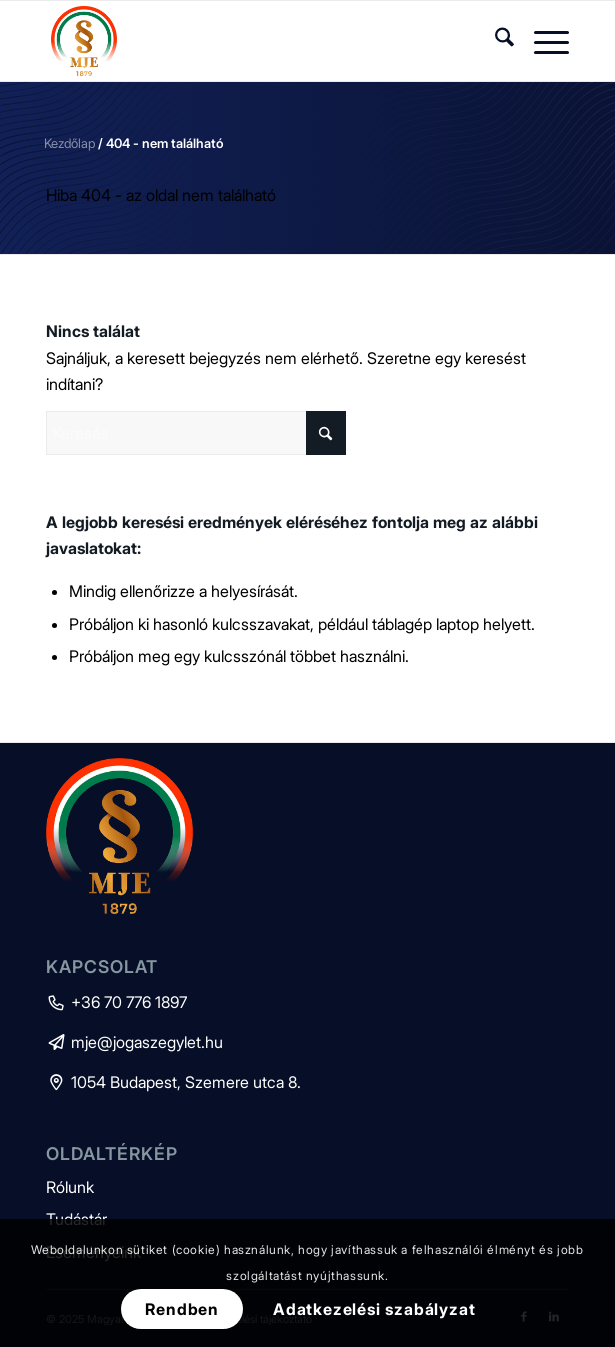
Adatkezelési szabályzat (374, 1309)
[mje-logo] (255, 41)
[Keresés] (494, 41)
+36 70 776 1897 (116, 1002)
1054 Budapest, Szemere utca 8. (173, 1082)
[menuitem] (494, 41)
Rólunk (70, 1187)
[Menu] (541, 41)
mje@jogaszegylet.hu (134, 1042)
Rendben (182, 1309)
